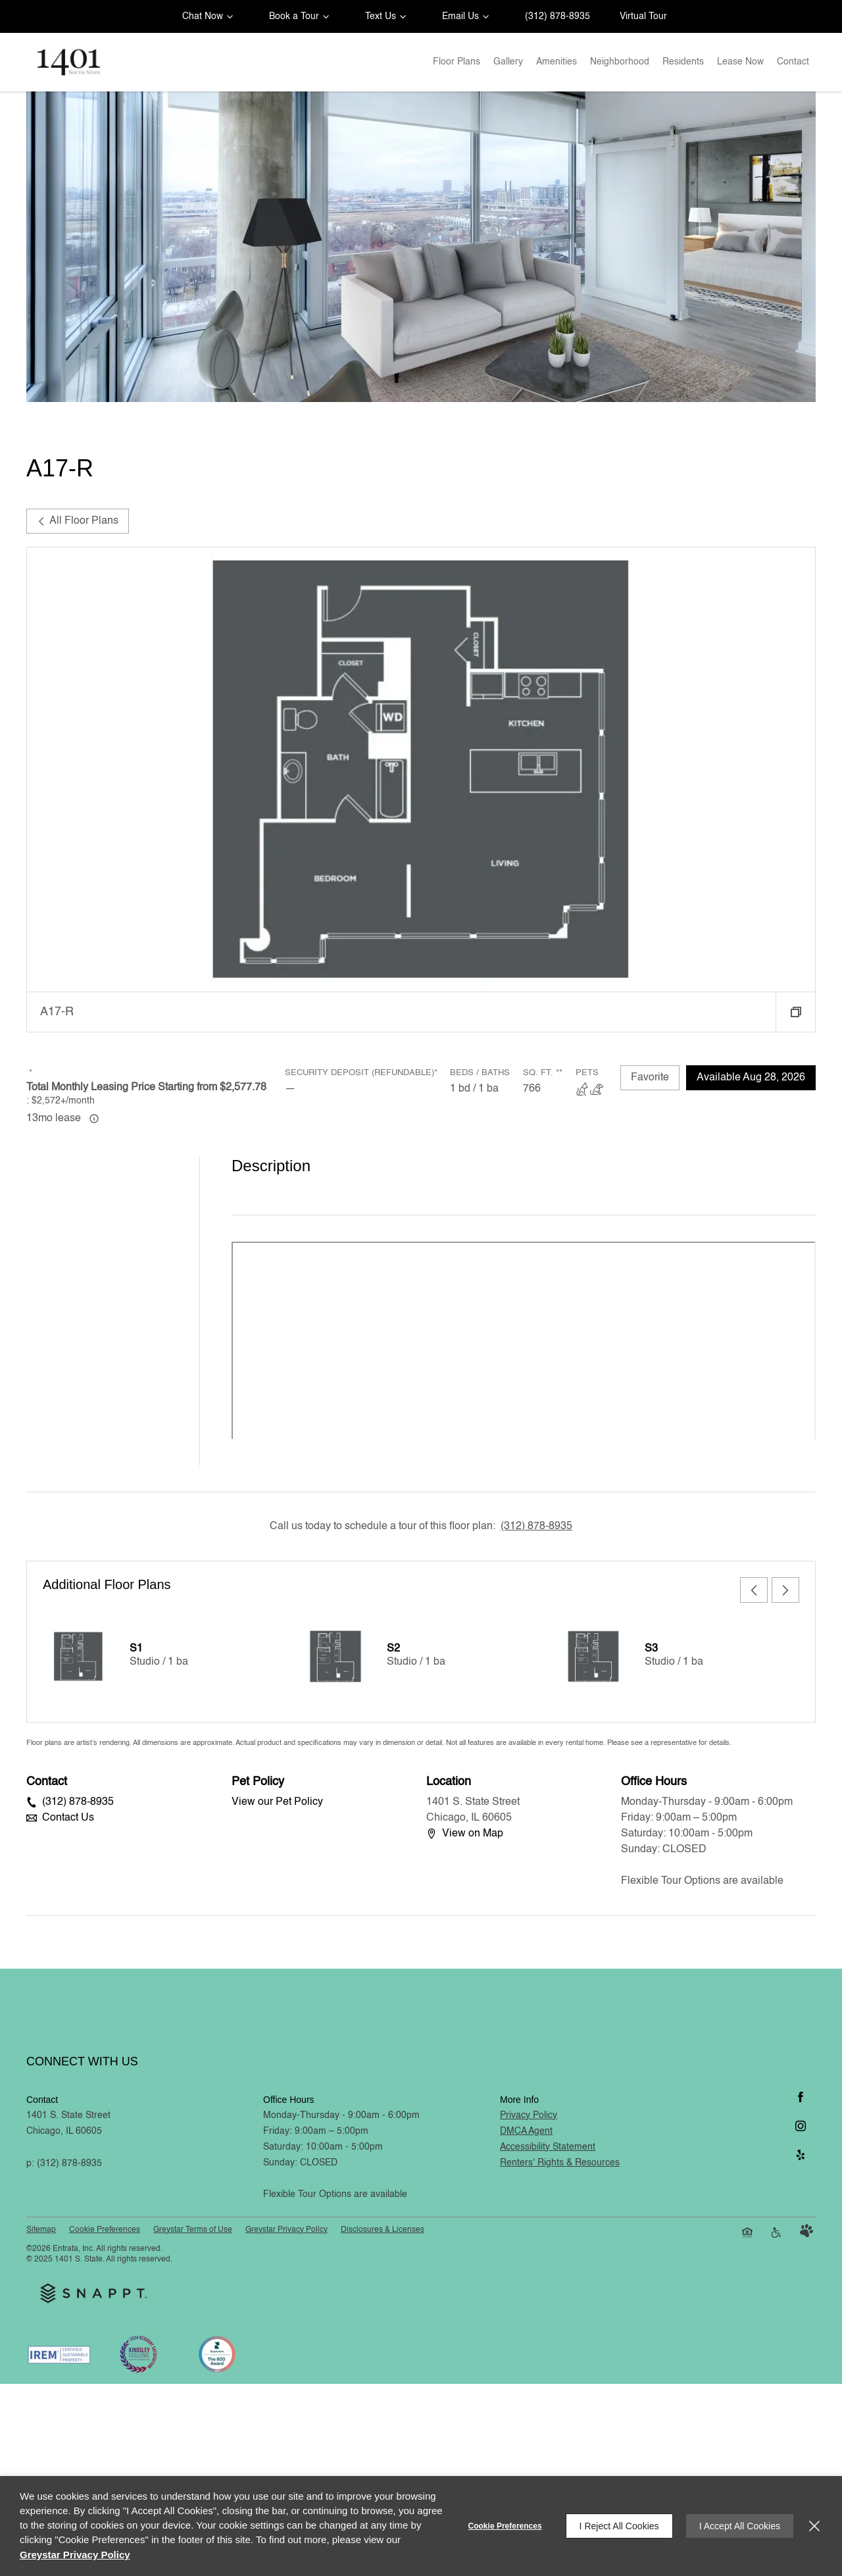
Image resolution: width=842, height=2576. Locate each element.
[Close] (814, 2526)
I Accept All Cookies (739, 2526)
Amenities (556, 61)
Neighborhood (619, 61)
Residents (683, 61)
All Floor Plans (77, 521)
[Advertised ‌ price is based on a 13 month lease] (94, 1118)
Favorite (650, 1078)
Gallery (508, 61)
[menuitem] (456, 62)
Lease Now (740, 61)
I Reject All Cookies (619, 2526)
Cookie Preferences (505, 2526)
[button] (205, 16)
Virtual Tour (643, 16)
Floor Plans (456, 61)
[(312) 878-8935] (554, 16)
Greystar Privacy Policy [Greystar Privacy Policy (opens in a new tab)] (75, 2554)
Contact (793, 61)
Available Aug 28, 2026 (751, 1078)
